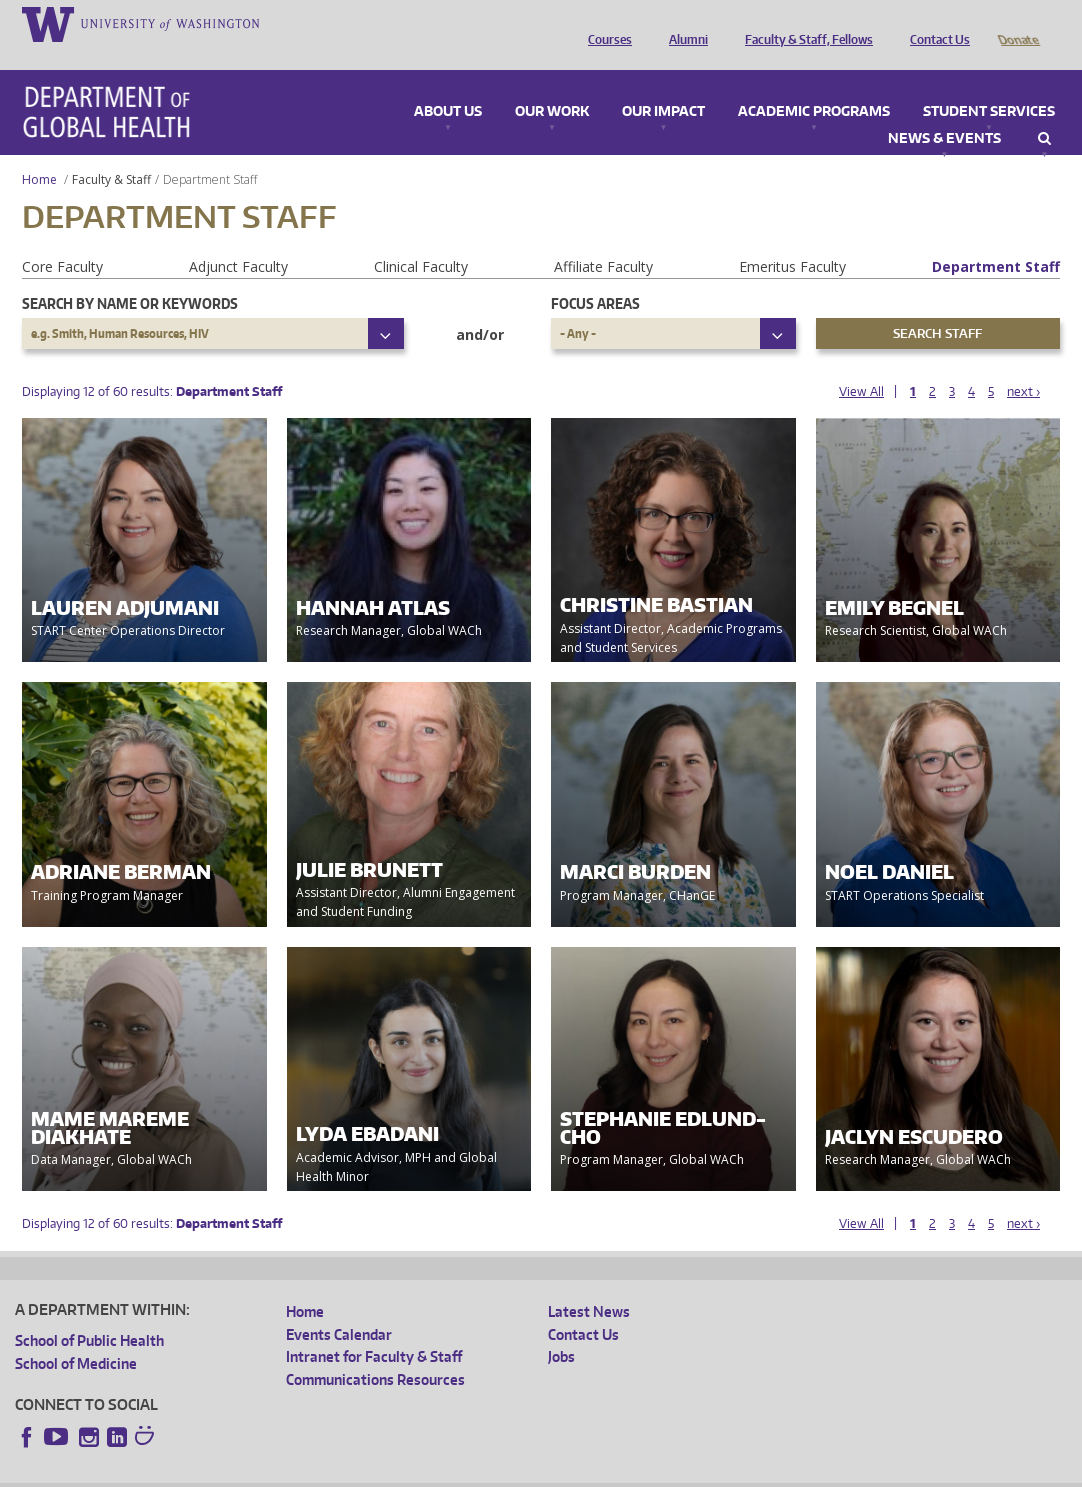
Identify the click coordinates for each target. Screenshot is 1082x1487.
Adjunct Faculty (238, 238)
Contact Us (935, 23)
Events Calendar (339, 1306)
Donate (1017, 23)
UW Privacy (280, 1471)
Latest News (589, 1283)
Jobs (561, 1328)
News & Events (944, 111)
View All (861, 363)
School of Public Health (89, 1312)
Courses (605, 23)
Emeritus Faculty (792, 238)
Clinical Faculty (421, 238)
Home (39, 151)
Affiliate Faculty (603, 238)
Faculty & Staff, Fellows (804, 23)
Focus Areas (595, 275)
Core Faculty (62, 238)
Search (1044, 111)
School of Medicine (76, 1335)
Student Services (989, 84)
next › (1023, 363)
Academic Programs (814, 84)
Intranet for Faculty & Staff (374, 1328)
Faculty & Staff (111, 151)
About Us (448, 84)
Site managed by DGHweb (480, 1471)
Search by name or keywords (130, 275)
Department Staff (996, 238)
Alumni (683, 23)
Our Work (552, 84)
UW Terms (361, 1471)
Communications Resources (375, 1351)
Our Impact (663, 84)
